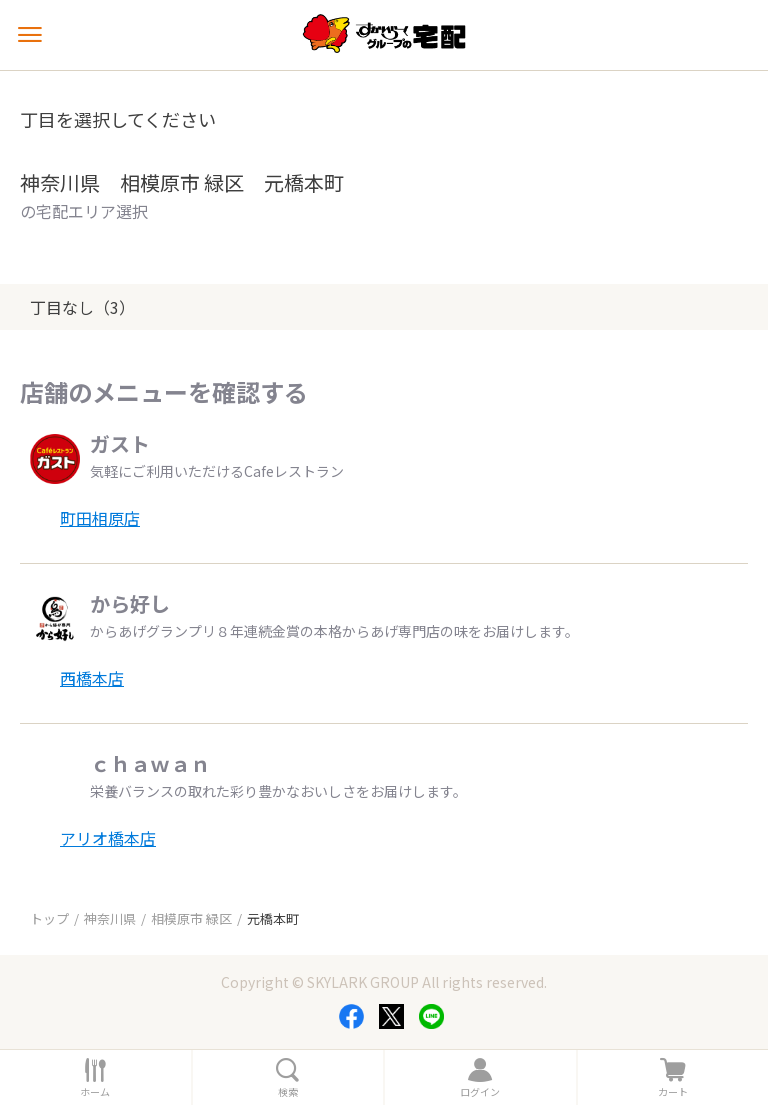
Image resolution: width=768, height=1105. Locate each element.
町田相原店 (100, 518)
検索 (288, 1092)
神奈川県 (110, 918)
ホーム (95, 1092)
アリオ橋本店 (108, 838)
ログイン (480, 1092)
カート (673, 1092)
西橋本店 (92, 678)
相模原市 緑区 (191, 918)
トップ (49, 918)
